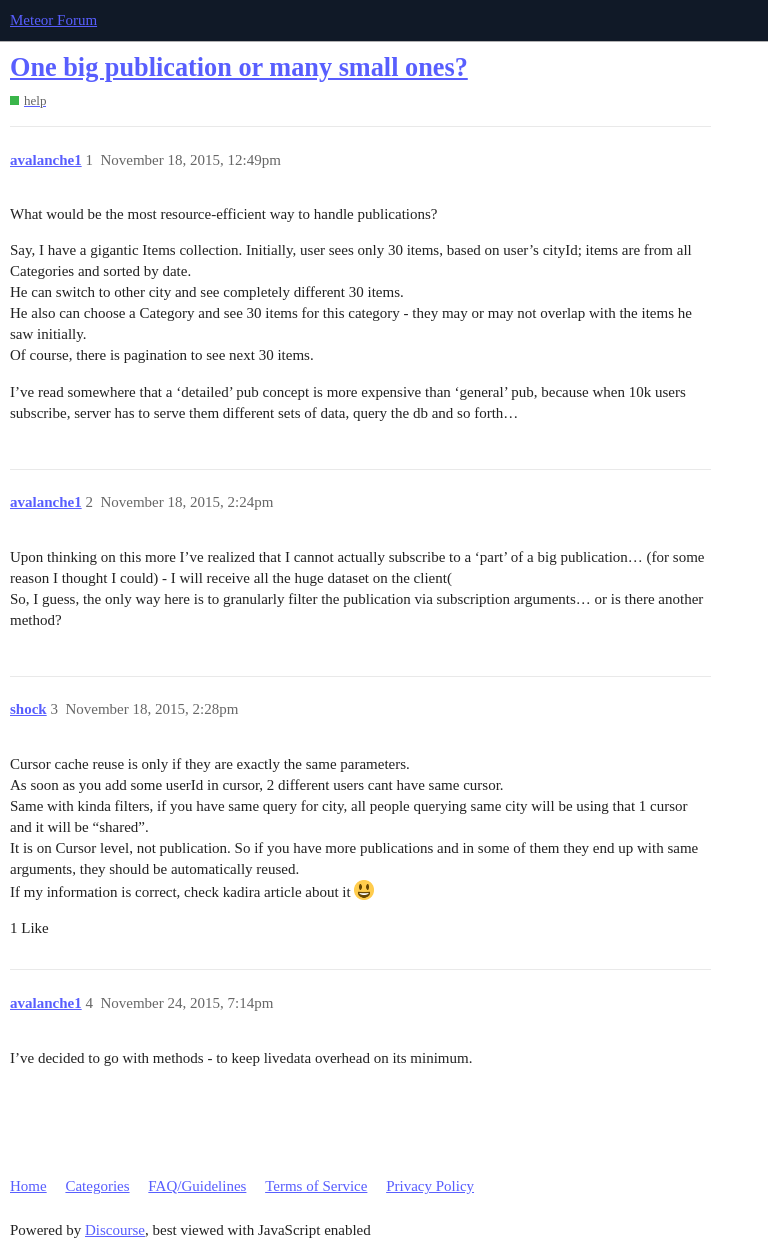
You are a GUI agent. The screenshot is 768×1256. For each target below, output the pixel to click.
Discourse (115, 1230)
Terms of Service (316, 1186)
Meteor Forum (53, 20)
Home (28, 1186)
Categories (97, 1186)
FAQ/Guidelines (197, 1186)
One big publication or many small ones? (239, 67)
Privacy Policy (430, 1186)
